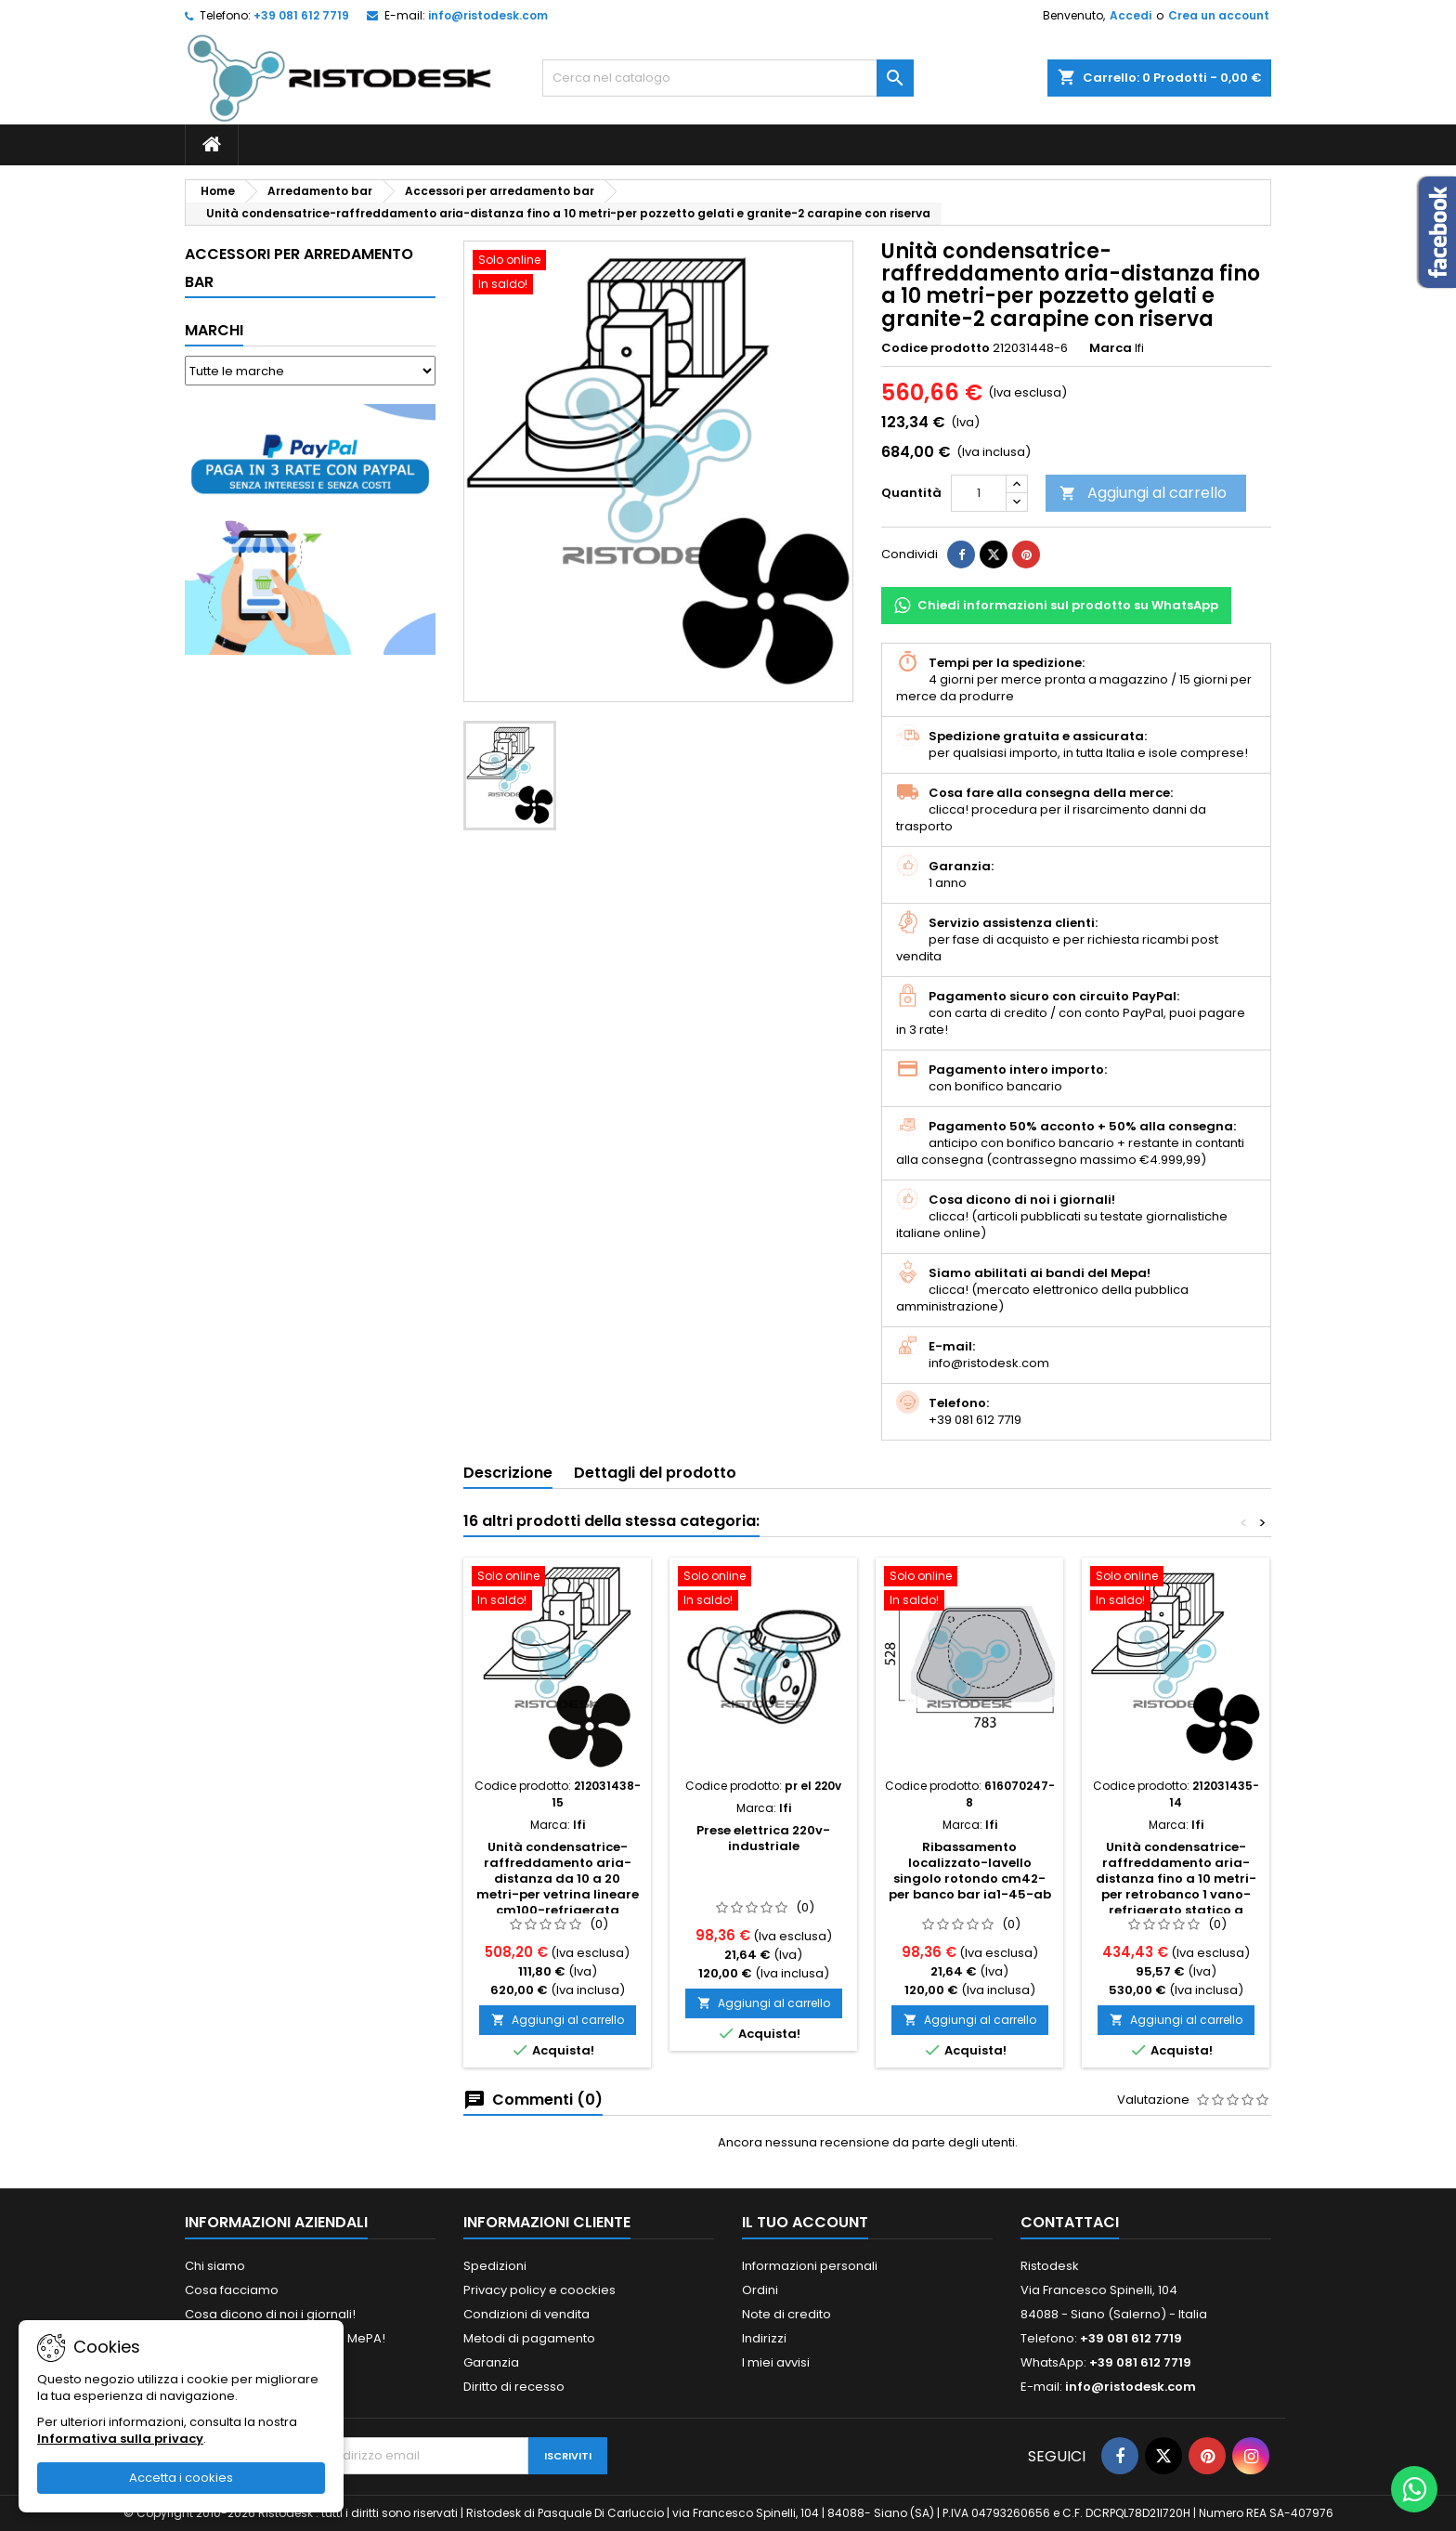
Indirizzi (764, 2338)
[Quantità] (979, 493)
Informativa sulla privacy (120, 2438)
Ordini (760, 2290)
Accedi (1130, 15)
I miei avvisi (776, 2362)
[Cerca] (728, 78)
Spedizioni (494, 2266)
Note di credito (786, 2314)
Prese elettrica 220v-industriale (763, 1838)
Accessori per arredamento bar (299, 268)
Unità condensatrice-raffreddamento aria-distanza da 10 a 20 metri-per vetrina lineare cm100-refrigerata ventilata (557, 1886)
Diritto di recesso (514, 2386)
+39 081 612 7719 (301, 15)
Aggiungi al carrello (1143, 492)
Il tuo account (805, 2222)
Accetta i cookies (181, 2477)
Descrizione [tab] (507, 1472)
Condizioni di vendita (526, 2314)
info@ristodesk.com (488, 15)
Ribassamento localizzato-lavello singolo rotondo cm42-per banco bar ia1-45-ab (970, 1870)
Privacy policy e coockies (539, 2290)
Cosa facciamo (232, 2290)
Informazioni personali (810, 2266)
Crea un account (1218, 15)
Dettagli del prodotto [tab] (655, 1472)
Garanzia (491, 2362)
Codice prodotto (935, 348)
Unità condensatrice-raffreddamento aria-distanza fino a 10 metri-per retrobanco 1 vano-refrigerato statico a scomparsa (1176, 1886)
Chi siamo (215, 2266)
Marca (1110, 348)
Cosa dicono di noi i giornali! (270, 2314)
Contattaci (1069, 2222)
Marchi (214, 330)
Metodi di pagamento (529, 2338)
